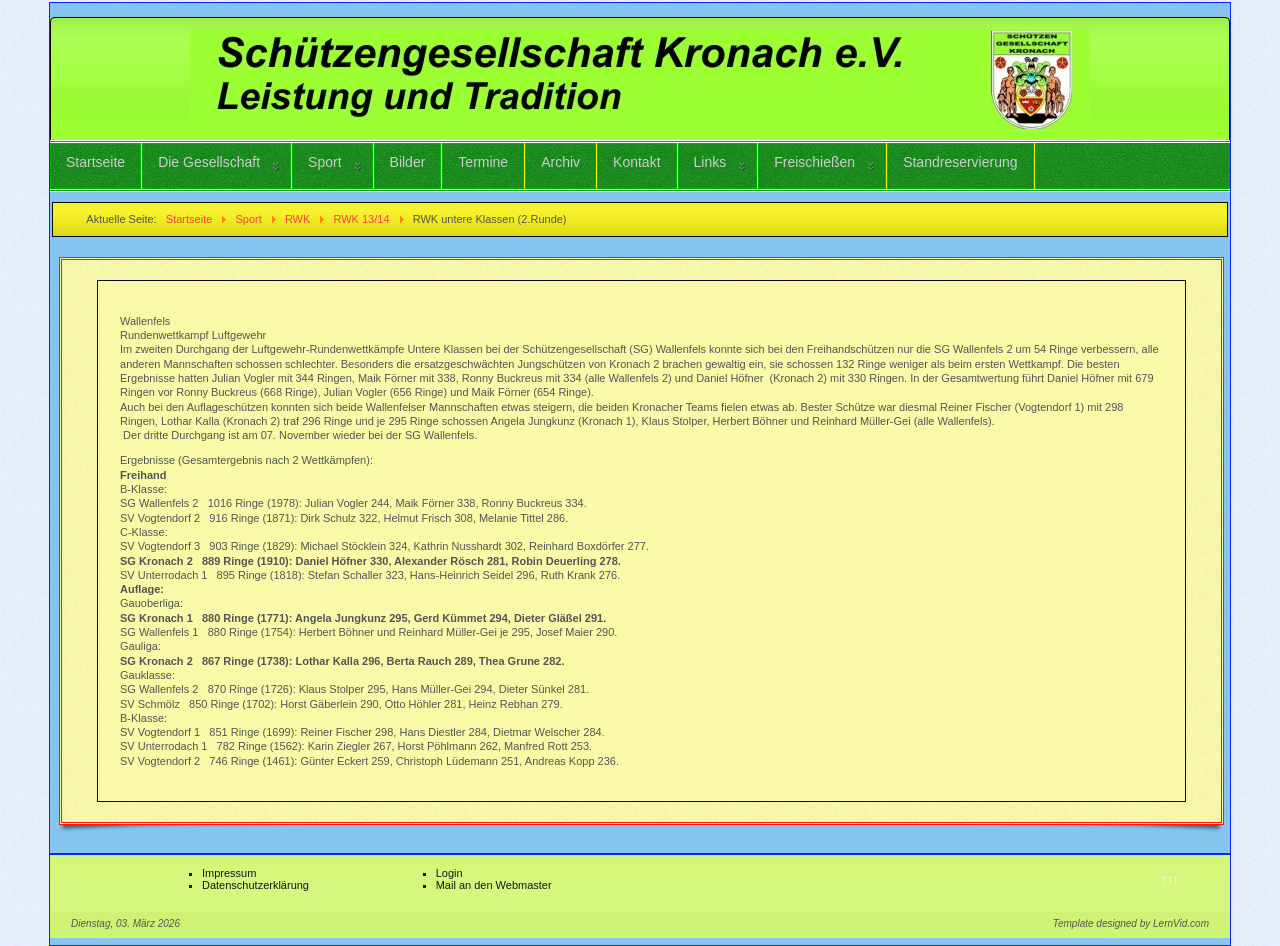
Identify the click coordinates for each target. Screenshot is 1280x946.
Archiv (560, 162)
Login (449, 873)
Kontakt (636, 162)
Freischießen (814, 162)
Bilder (408, 162)
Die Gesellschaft (209, 162)
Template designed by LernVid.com (1131, 923)
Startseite (95, 162)
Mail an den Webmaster (494, 885)
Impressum (229, 873)
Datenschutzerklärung (255, 885)
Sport (324, 162)
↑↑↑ (1170, 878)
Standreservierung (960, 162)
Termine (483, 162)
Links (710, 162)
